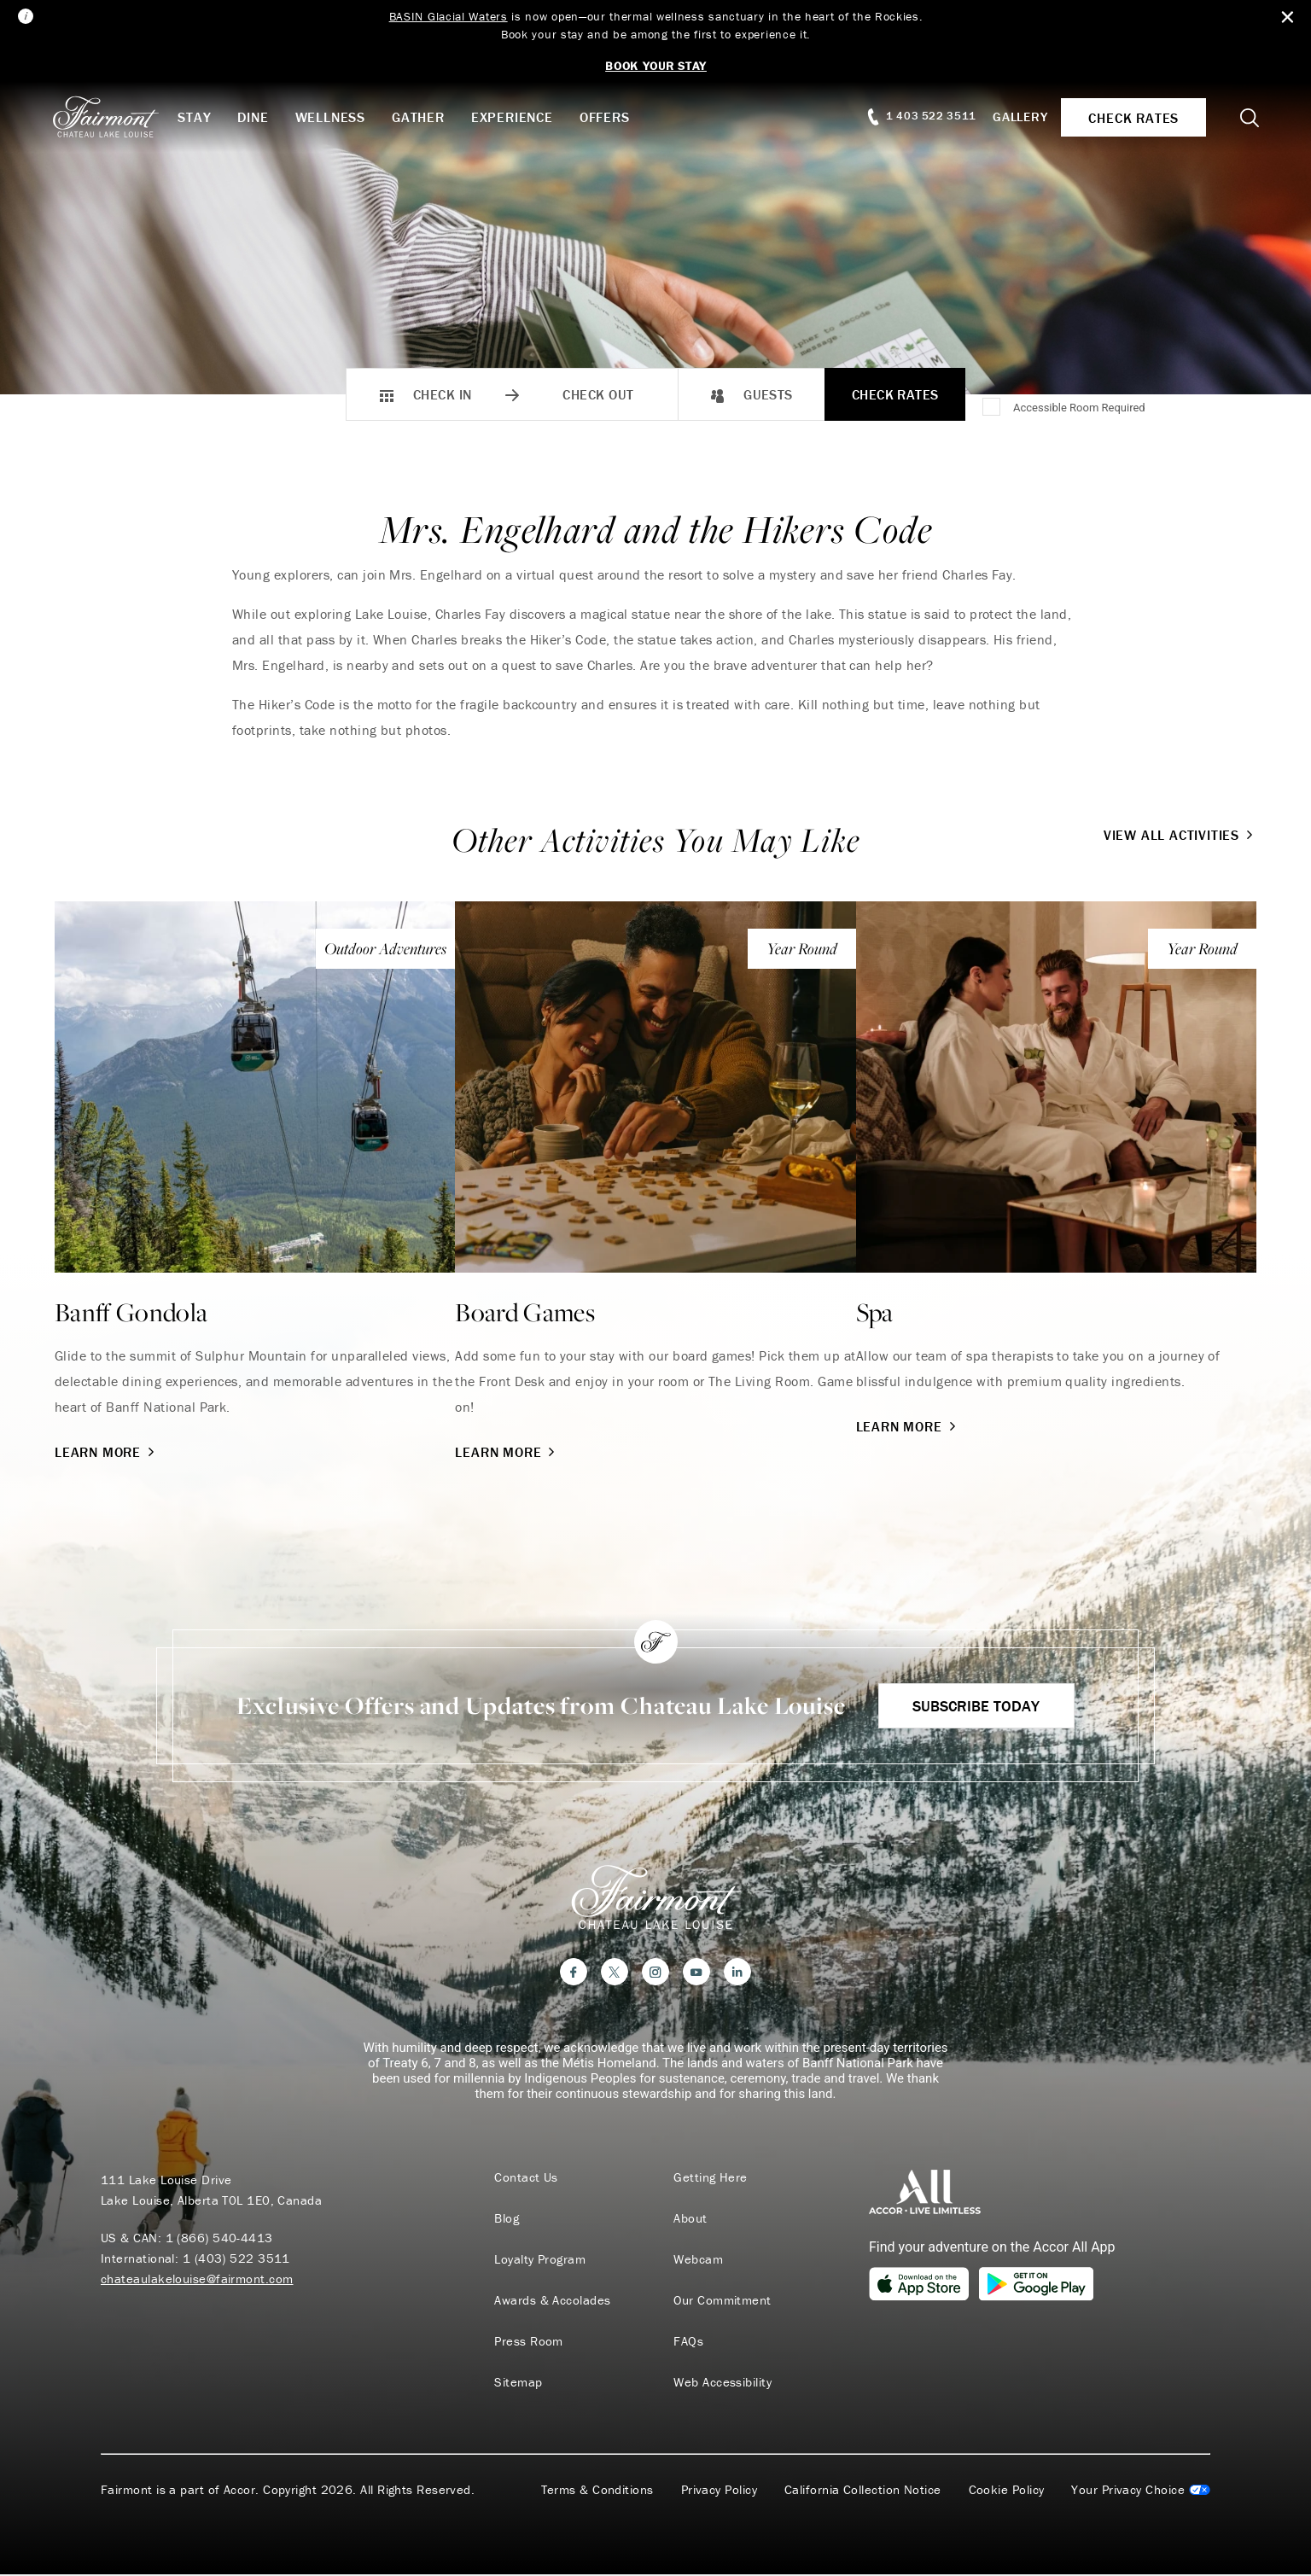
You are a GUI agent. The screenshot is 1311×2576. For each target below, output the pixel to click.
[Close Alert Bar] (1286, 17)
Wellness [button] (334, 116)
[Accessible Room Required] (992, 408)
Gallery (1017, 116)
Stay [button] (198, 116)
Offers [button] (609, 116)
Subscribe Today (976, 1706)
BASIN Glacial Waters (447, 16)
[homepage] (118, 117)
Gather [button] (422, 116)
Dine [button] (257, 116)
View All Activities (1180, 834)
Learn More (106, 1451)
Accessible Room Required (1079, 407)
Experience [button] (516, 116)
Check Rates (895, 394)
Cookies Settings (1140, 2491)
